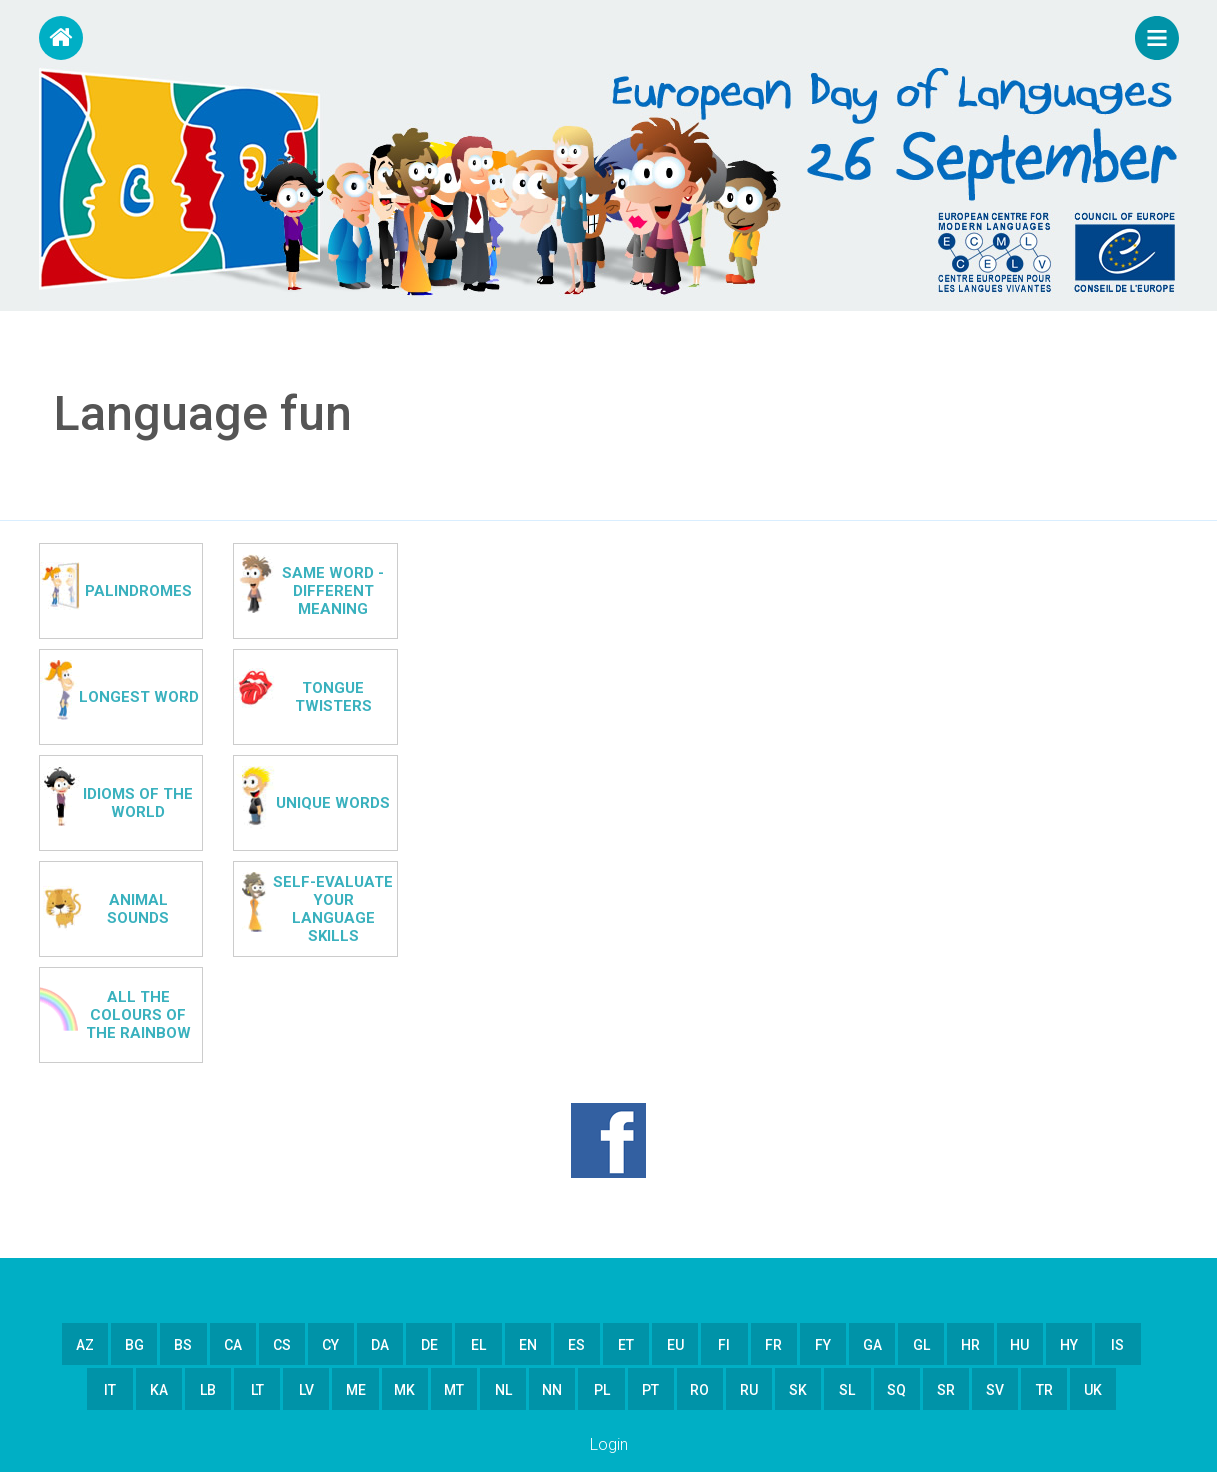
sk (798, 1390)
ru (749, 1390)
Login (609, 1444)
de (429, 1345)
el (478, 1345)
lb (208, 1390)
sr (946, 1390)
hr (970, 1345)
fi (724, 1345)
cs (282, 1345)
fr (773, 1345)
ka (159, 1390)
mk (404, 1390)
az (85, 1345)
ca (233, 1345)
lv (306, 1390)
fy (823, 1345)
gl (921, 1345)
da (380, 1345)
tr (1044, 1390)
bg (134, 1345)
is (1117, 1345)
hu (1019, 1345)
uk (1093, 1390)
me (356, 1390)
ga (872, 1345)
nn (552, 1390)
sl (847, 1390)
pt (650, 1390)
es (576, 1345)
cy (330, 1345)
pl (602, 1390)
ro (699, 1390)
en (528, 1345)
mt (454, 1390)
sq (896, 1390)
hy (1069, 1345)
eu (675, 1345)
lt (257, 1390)
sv (995, 1390)
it (110, 1390)
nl (503, 1390)
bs (183, 1345)
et (626, 1345)
